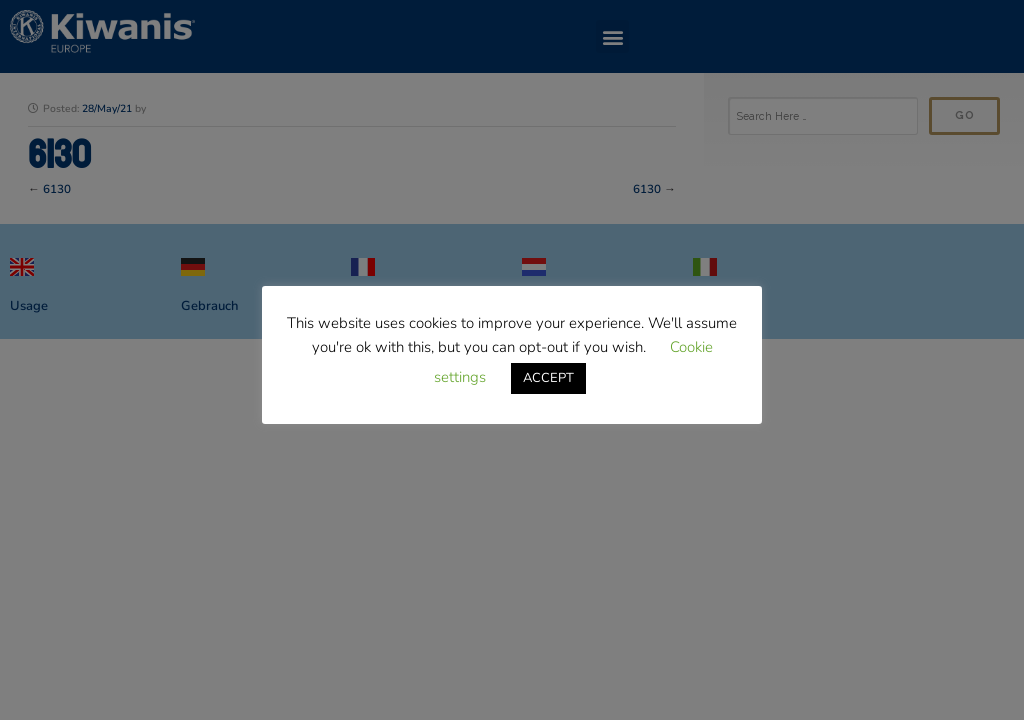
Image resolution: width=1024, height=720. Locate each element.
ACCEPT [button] (548, 378)
